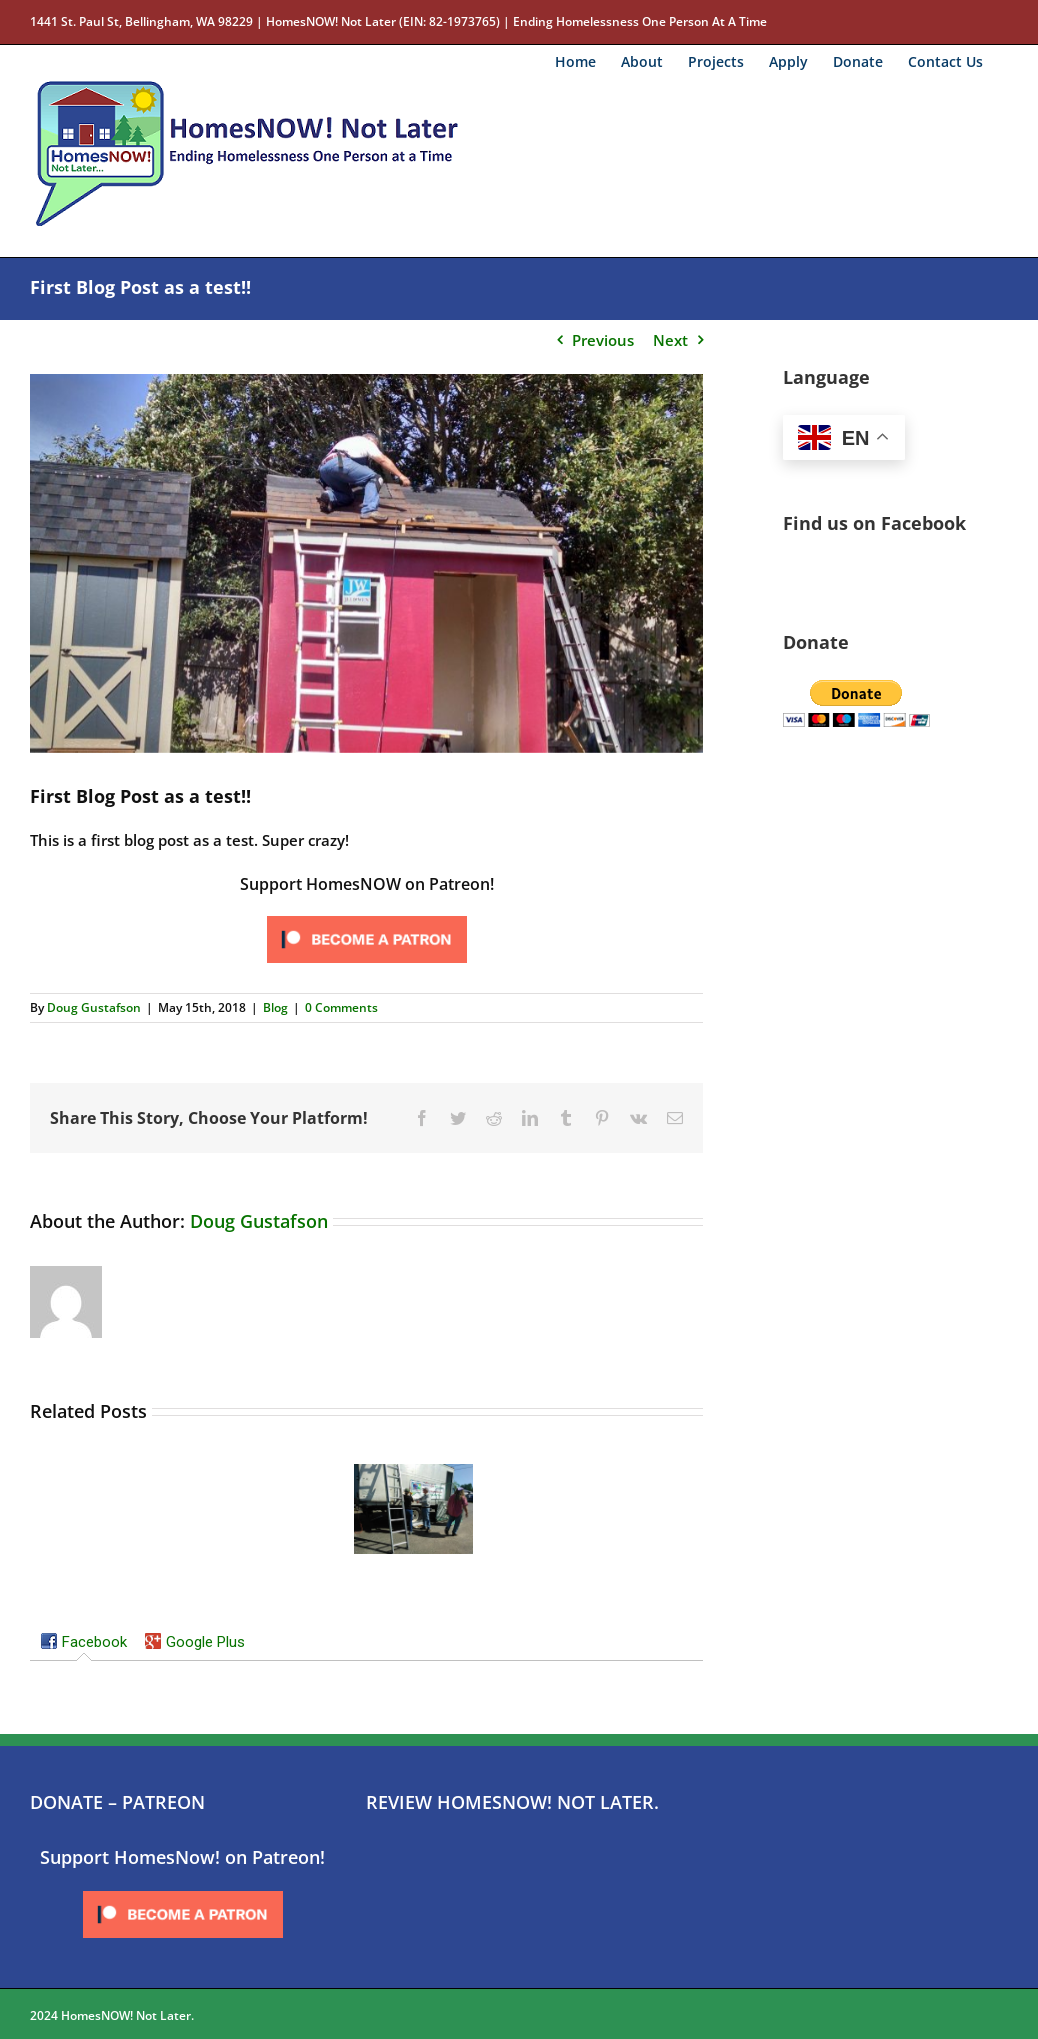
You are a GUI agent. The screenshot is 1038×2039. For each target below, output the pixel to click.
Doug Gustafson (94, 1007)
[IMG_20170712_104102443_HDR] (366, 563)
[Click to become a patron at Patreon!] (367, 917)
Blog (275, 1007)
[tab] (83, 1644)
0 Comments (341, 1007)
